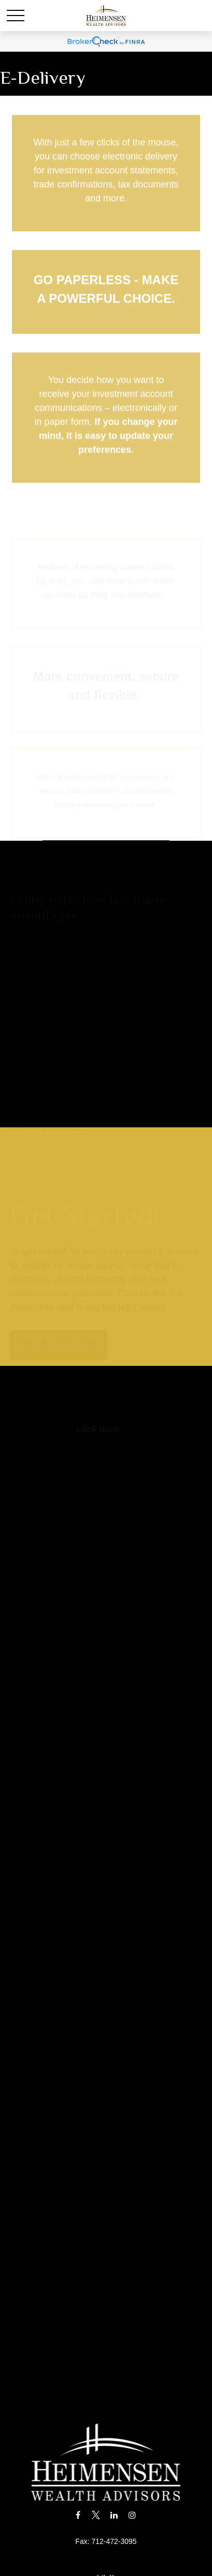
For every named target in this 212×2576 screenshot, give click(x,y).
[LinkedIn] (114, 2515)
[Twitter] (96, 2515)
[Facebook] (78, 2515)
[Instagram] (132, 2515)
